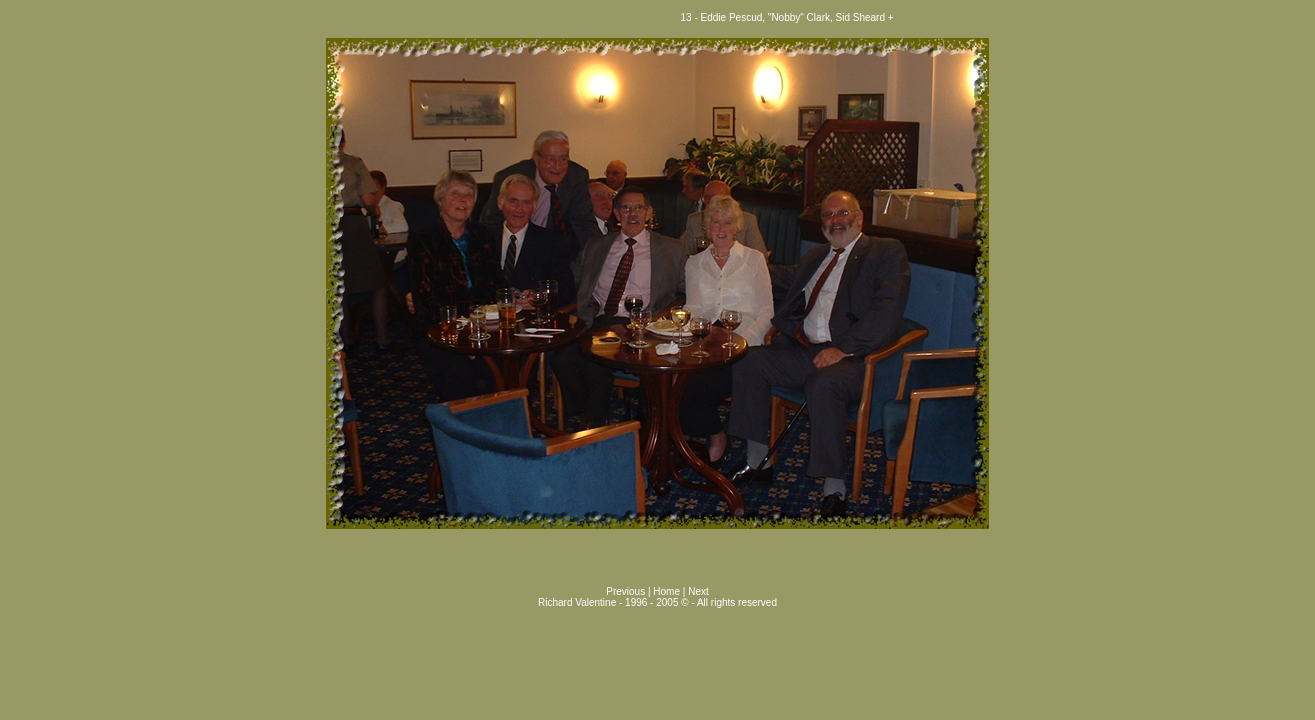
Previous (627, 591)
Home (666, 591)
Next (698, 591)
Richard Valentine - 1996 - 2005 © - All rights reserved (657, 602)
